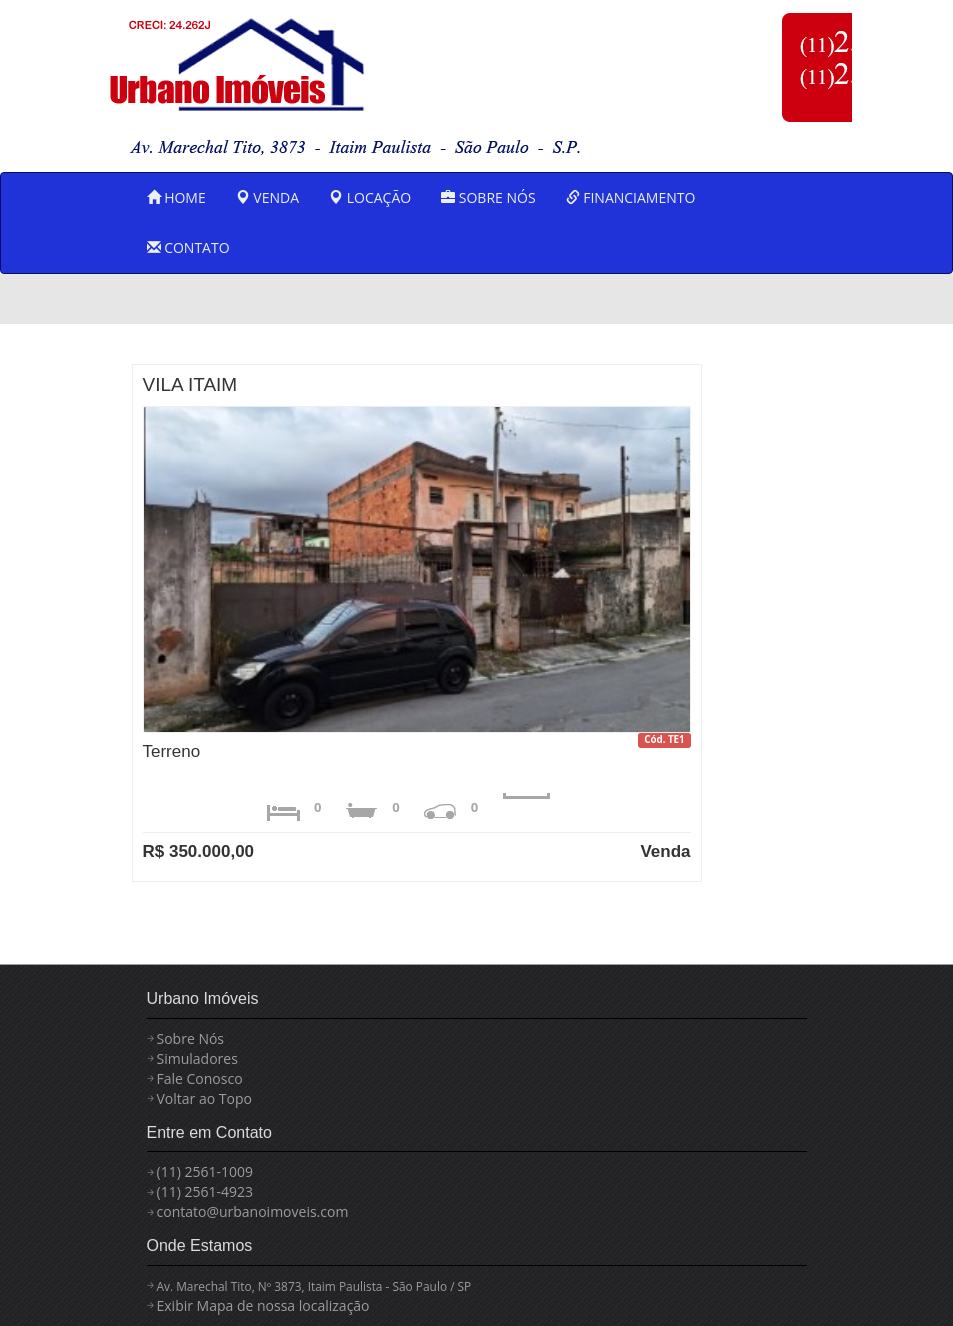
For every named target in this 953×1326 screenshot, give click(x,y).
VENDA (267, 197)
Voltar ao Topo (204, 1098)
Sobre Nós (191, 1038)
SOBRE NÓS (488, 197)
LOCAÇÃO (370, 197)
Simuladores (197, 1058)
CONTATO (188, 247)
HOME (176, 197)
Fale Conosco (200, 1078)
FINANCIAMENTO (631, 197)
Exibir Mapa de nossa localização (263, 1305)
